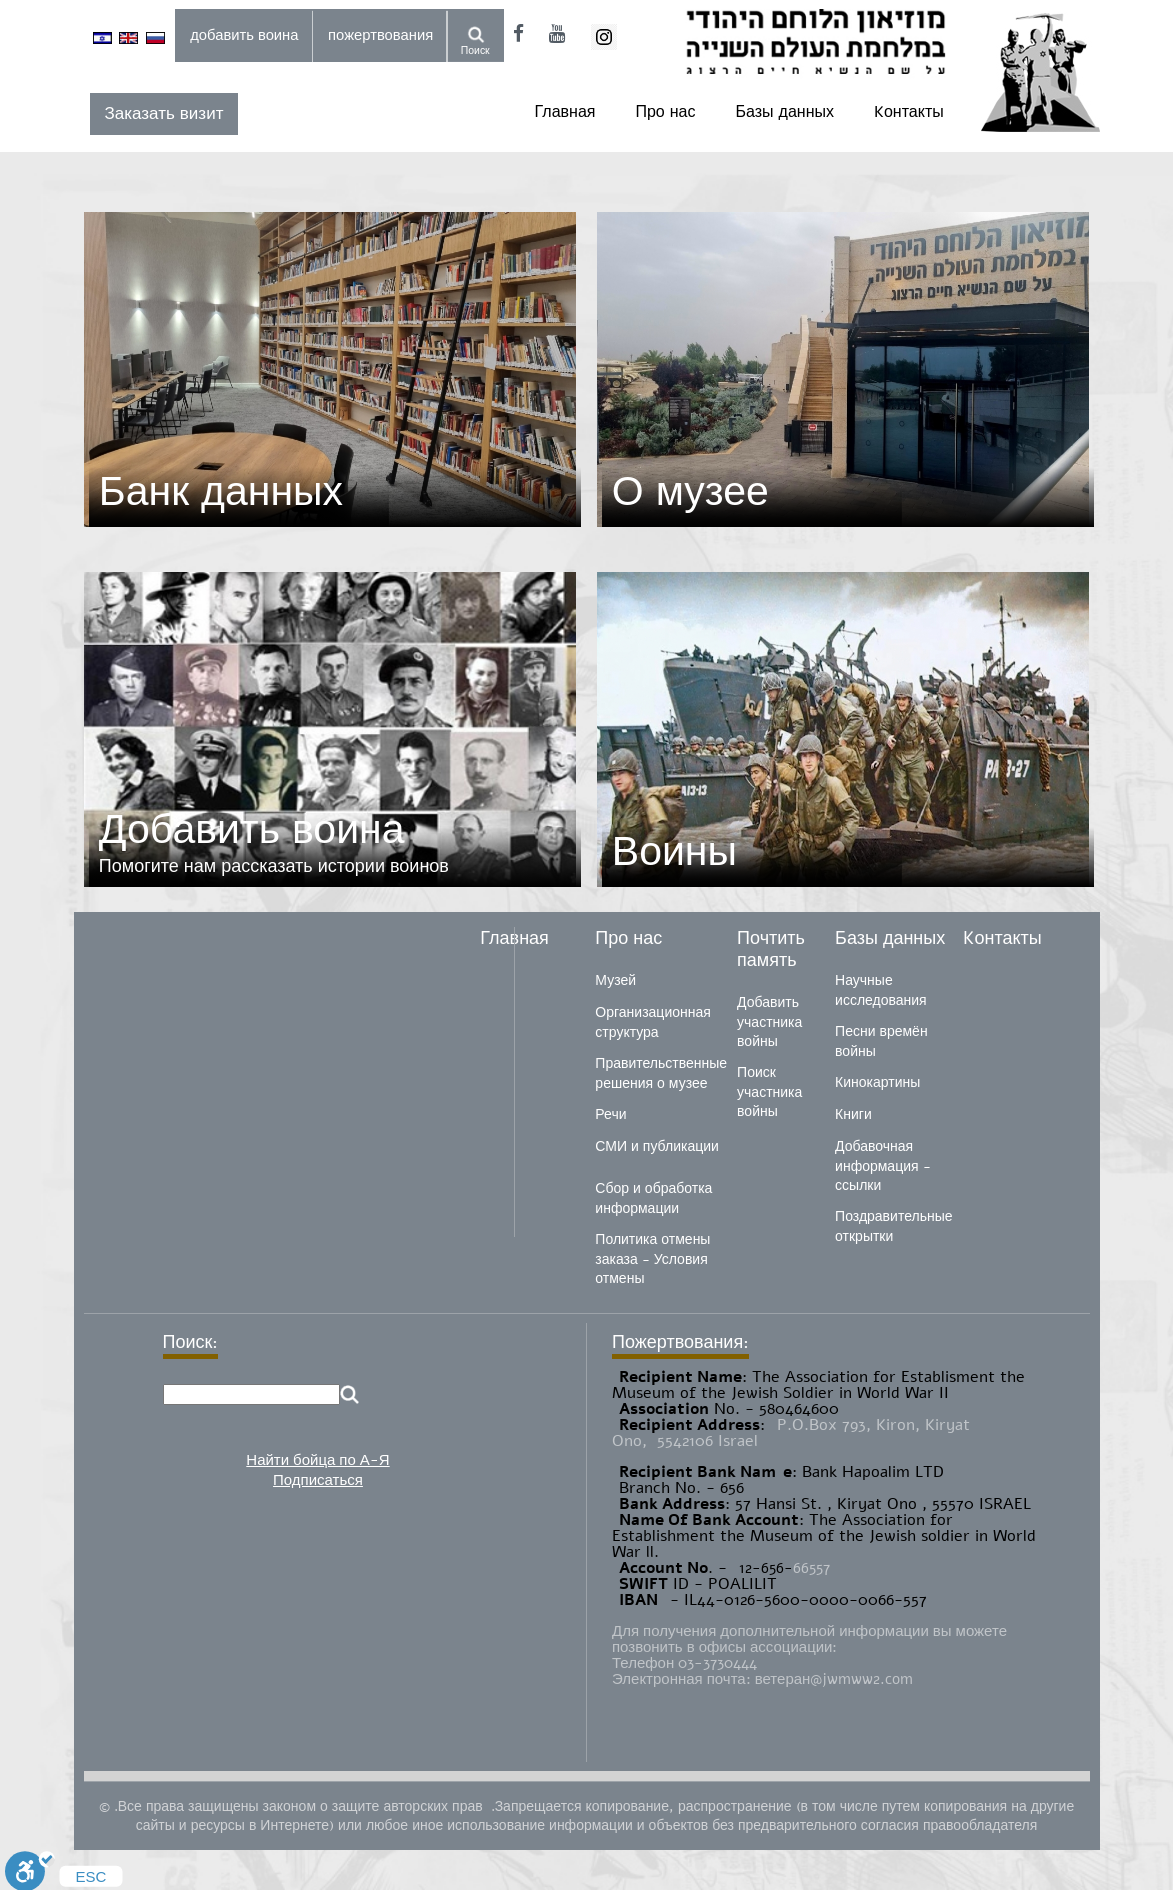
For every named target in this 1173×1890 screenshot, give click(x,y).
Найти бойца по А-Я (317, 1460)
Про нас (665, 112)
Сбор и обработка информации (653, 1198)
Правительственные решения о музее (661, 1073)
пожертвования (380, 35)
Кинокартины (877, 1082)
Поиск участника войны (769, 1092)
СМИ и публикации (657, 1146)
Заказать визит (164, 113)
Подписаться (318, 1480)
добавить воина (244, 35)
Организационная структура (652, 1022)
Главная (565, 112)
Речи (610, 1114)
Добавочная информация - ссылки (882, 1166)
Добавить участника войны (769, 1022)
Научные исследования (881, 990)
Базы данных (785, 112)
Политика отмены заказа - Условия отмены (652, 1259)
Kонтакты (909, 112)
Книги (853, 1114)
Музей (615, 980)
